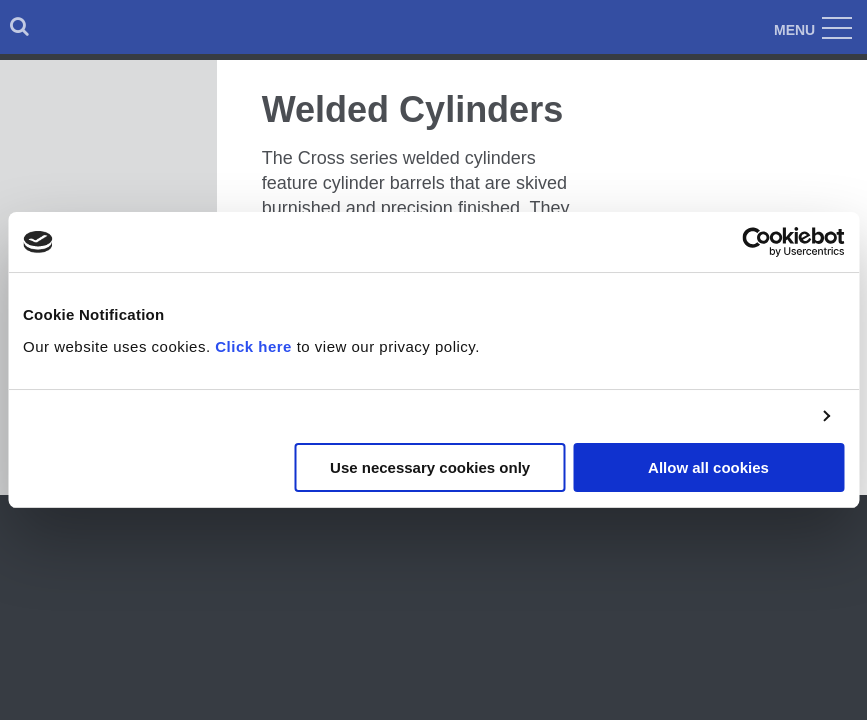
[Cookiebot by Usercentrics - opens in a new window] (756, 242)
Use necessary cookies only (430, 467)
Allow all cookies (708, 467)
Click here (253, 346)
